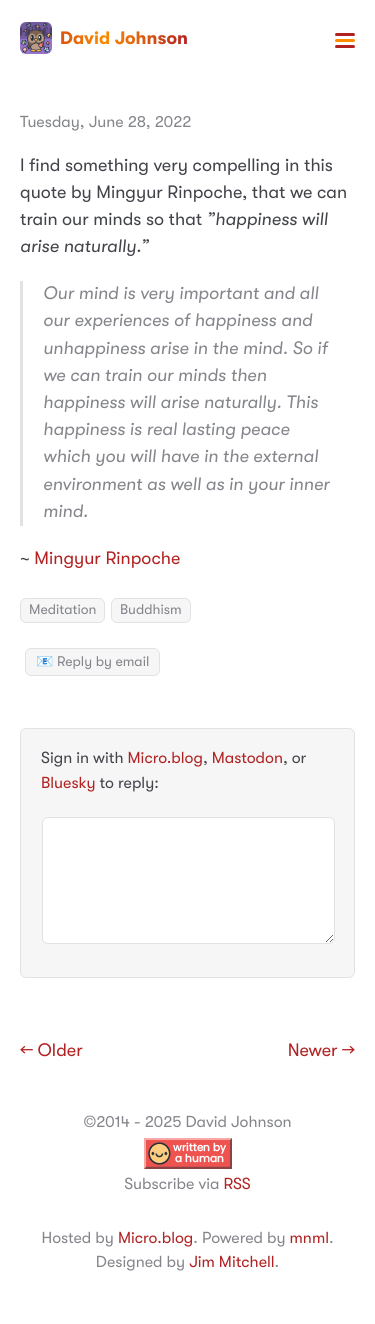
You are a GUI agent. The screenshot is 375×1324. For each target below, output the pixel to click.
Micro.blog (165, 758)
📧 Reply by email (92, 662)
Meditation (62, 610)
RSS (236, 1184)
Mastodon (247, 758)
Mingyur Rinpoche (107, 559)
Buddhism (151, 610)
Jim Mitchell (231, 1262)
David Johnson (104, 38)
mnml (309, 1238)
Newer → (321, 1051)
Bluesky (68, 783)
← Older (51, 1051)
